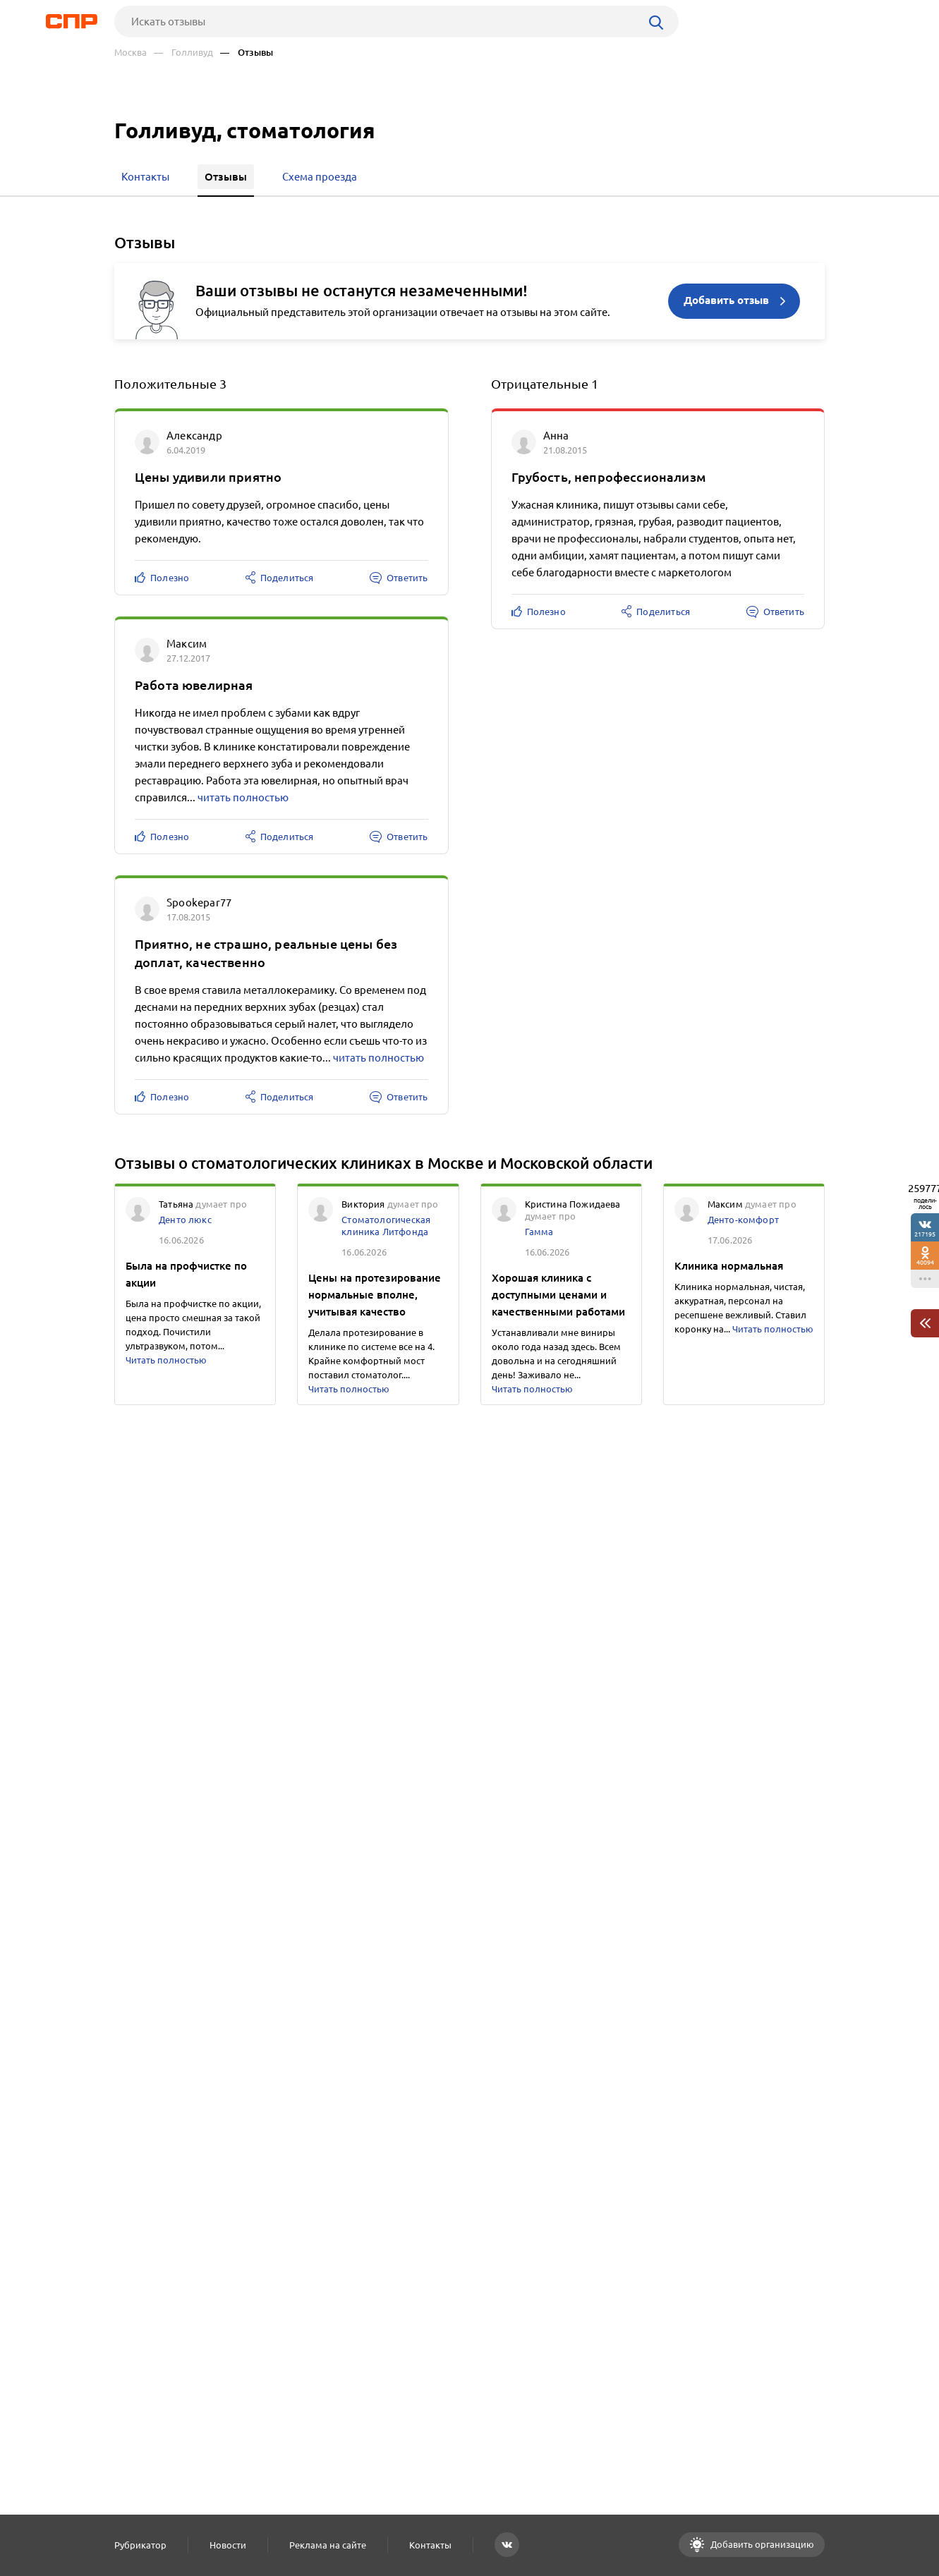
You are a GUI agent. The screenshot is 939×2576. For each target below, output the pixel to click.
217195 (924, 1234)
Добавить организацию (761, 2544)
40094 (925, 1262)
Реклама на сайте (327, 2545)
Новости (228, 2545)
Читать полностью (166, 1360)
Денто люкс (185, 1219)
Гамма (539, 1231)
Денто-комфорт (743, 1219)
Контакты (430, 2545)
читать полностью (243, 797)
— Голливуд (183, 52)
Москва (130, 52)
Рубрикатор (140, 2545)
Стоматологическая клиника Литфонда (385, 1225)
